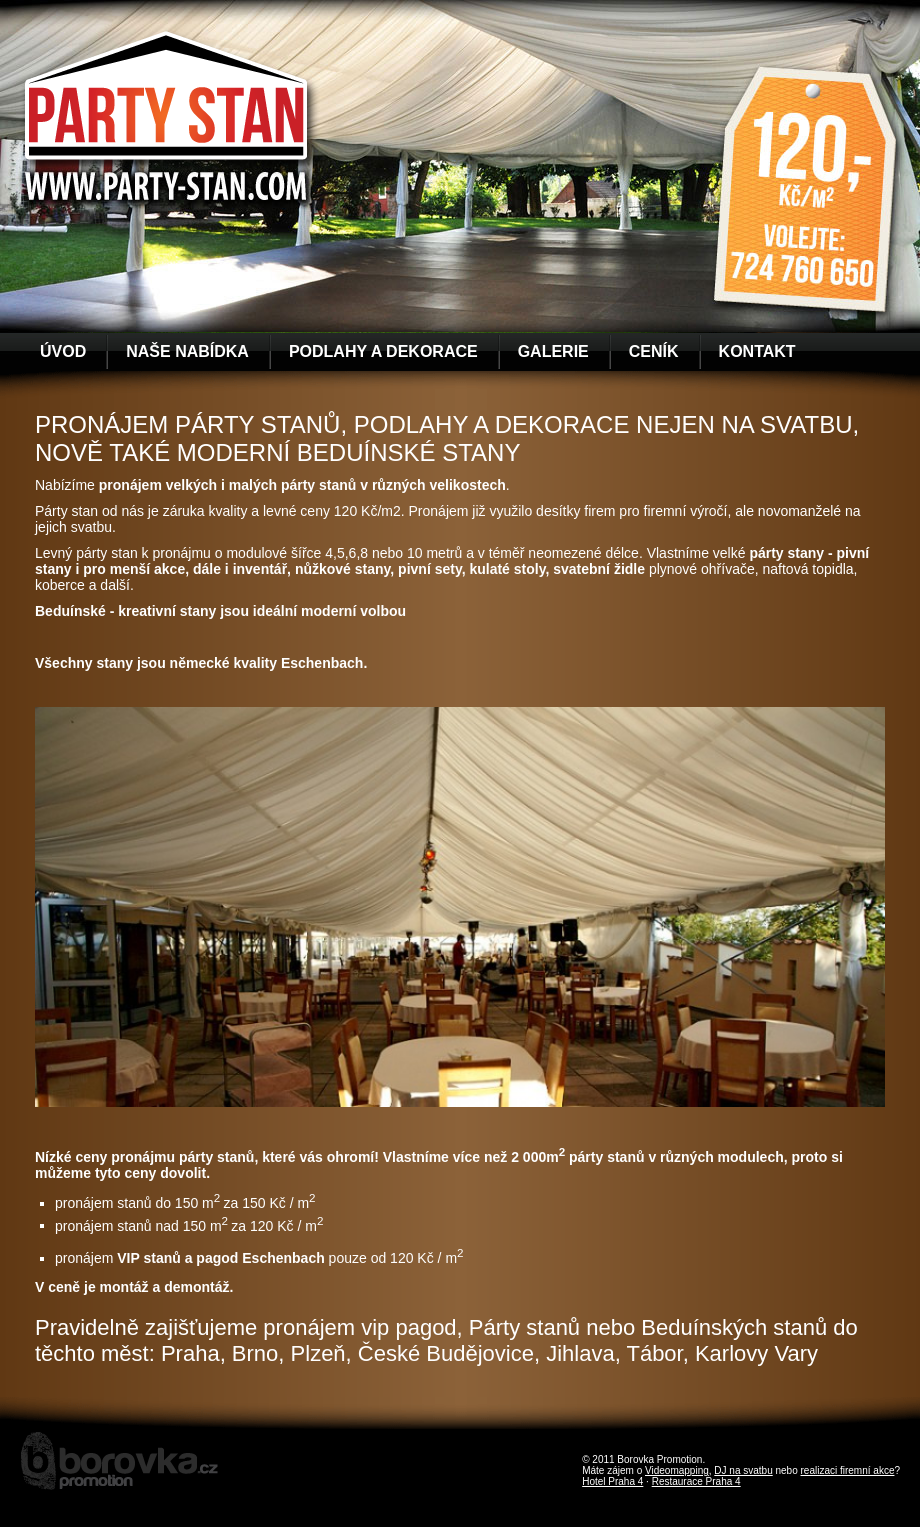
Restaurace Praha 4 (696, 1481)
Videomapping (677, 1470)
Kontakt (757, 351)
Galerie (553, 351)
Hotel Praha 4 (612, 1481)
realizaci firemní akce (848, 1470)
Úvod (63, 351)
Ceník (654, 351)
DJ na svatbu (743, 1470)
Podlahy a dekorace (383, 351)
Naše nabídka (187, 351)
